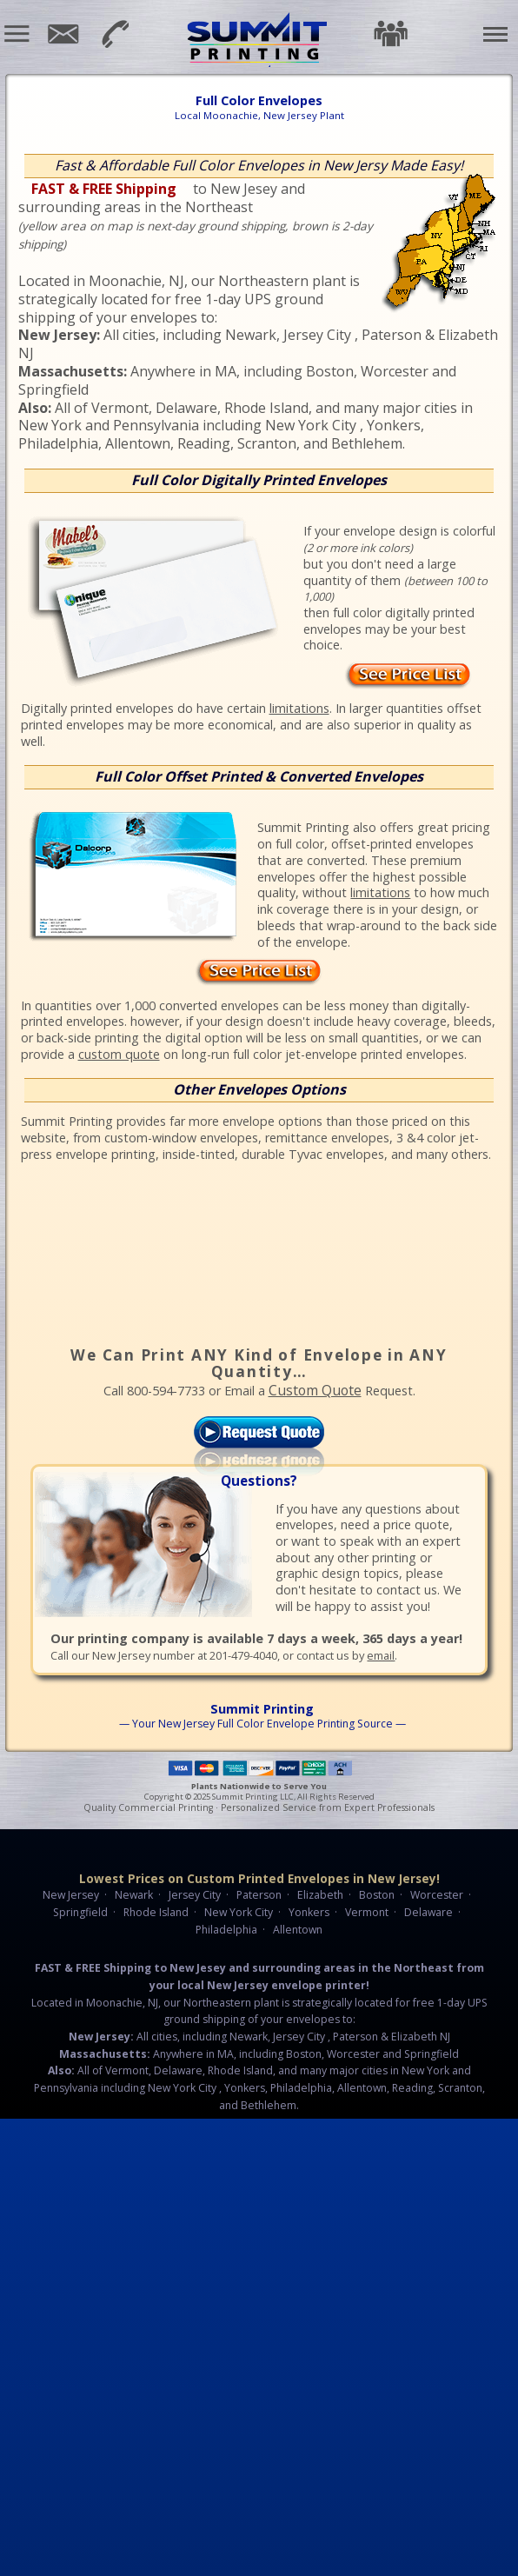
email (381, 1655)
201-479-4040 (112, 32)
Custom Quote (315, 1390)
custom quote (119, 1054)
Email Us (62, 34)
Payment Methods (259, 1768)
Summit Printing (259, 39)
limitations (299, 708)
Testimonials (390, 33)
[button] (17, 33)
